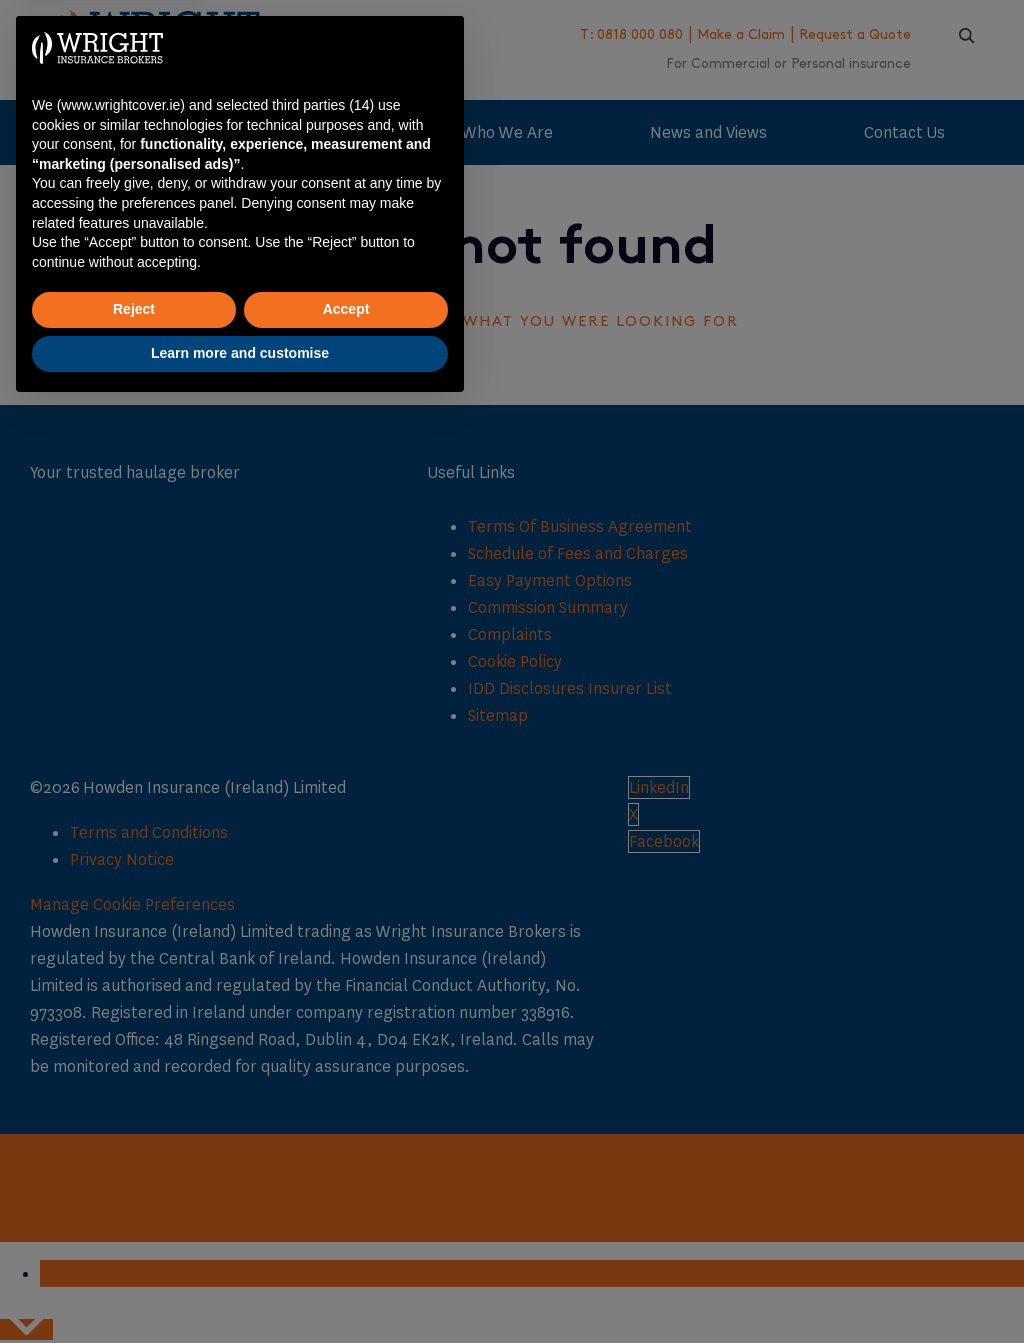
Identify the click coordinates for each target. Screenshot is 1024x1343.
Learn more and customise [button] (240, 1288)
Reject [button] (134, 1245)
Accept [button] (346, 1245)
